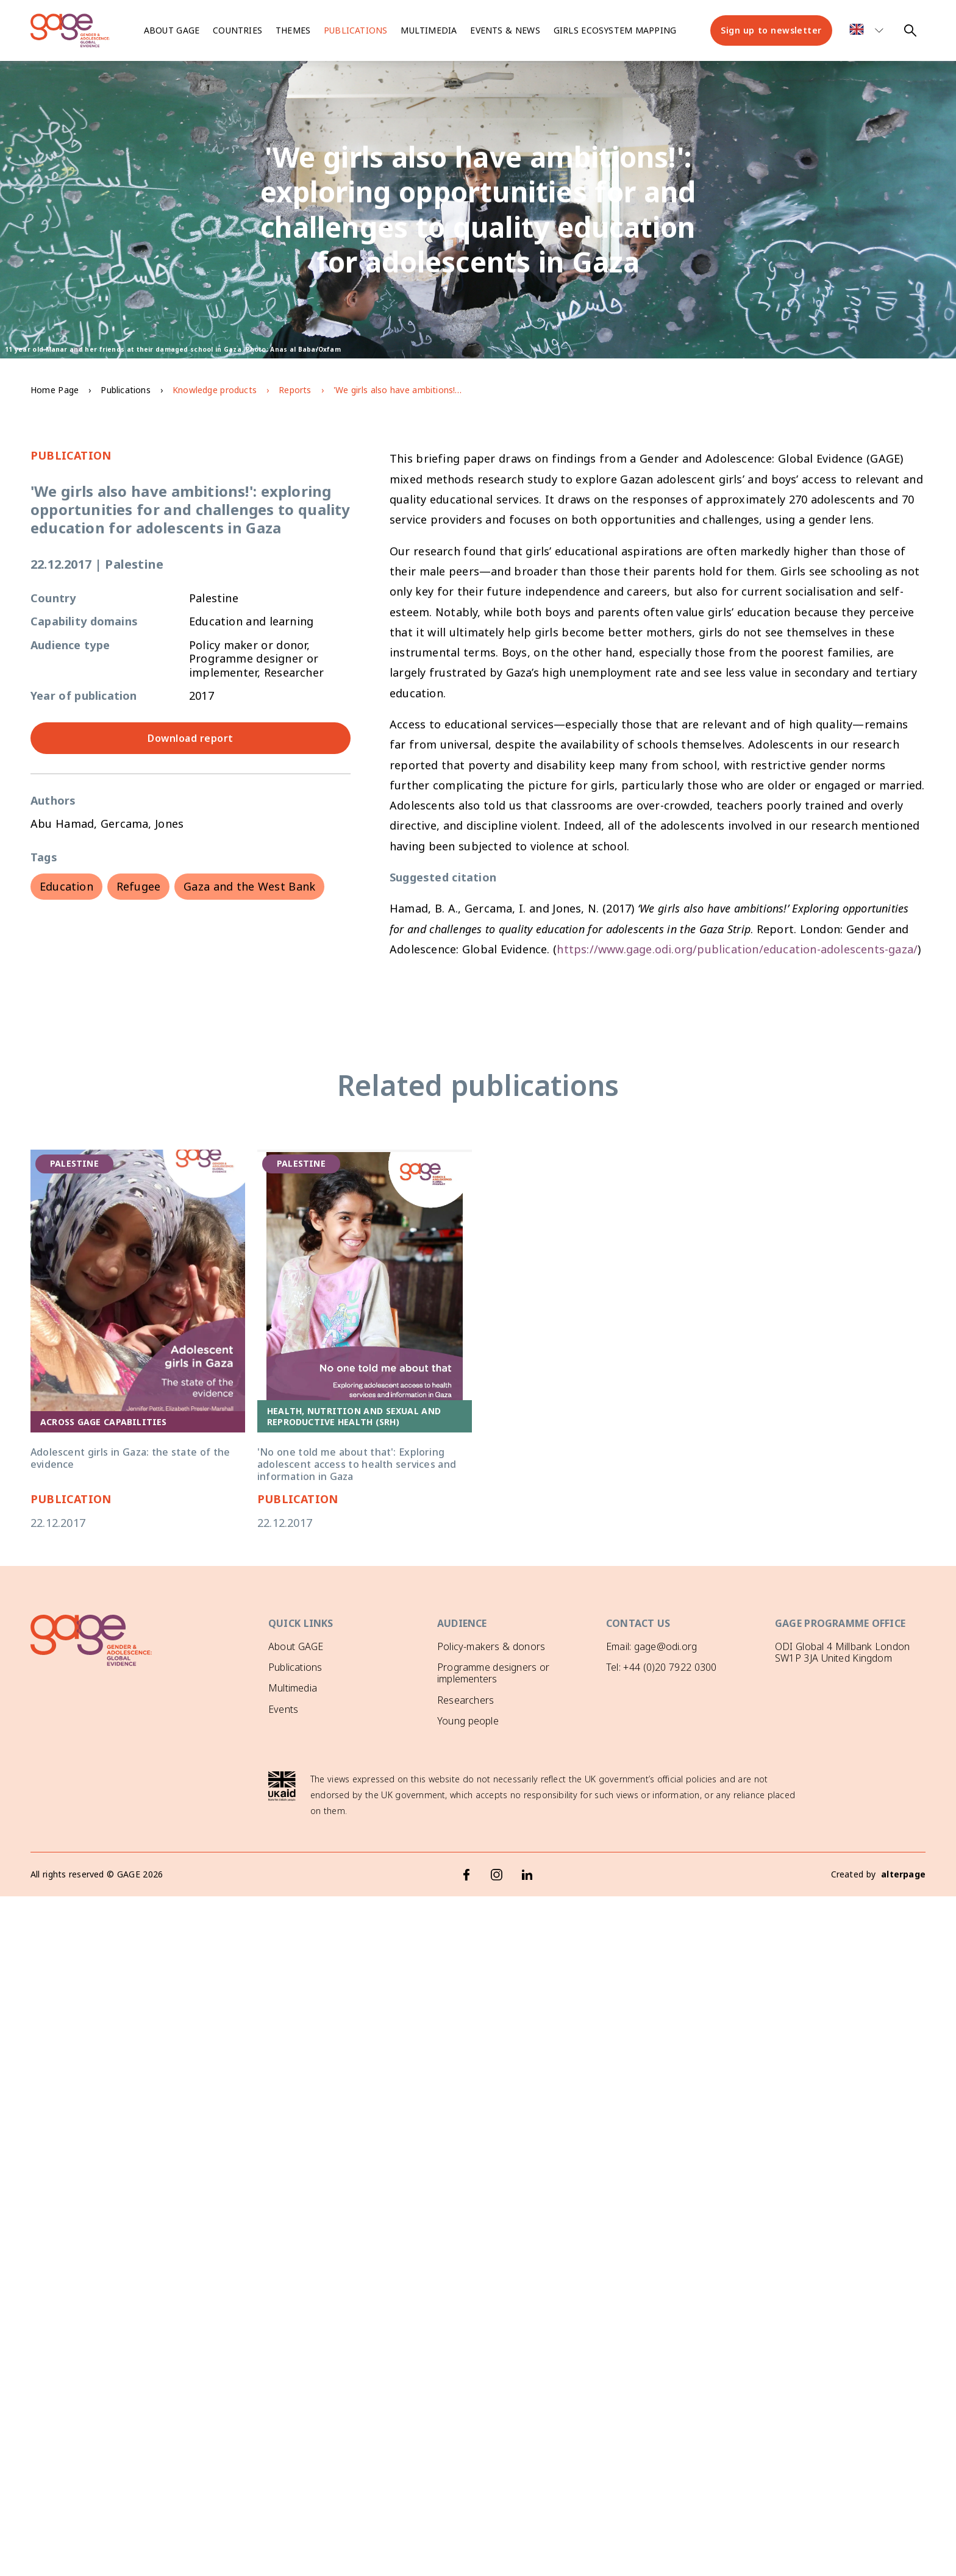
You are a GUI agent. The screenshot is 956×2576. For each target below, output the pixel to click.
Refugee (138, 886)
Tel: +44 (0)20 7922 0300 (661, 1667)
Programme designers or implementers (493, 1672)
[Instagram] (497, 1873)
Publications (355, 30)
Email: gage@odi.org (651, 1646)
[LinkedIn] (527, 1873)
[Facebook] (466, 1873)
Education (66, 886)
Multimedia (429, 30)
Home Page (54, 390)
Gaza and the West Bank (249, 886)
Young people (468, 1720)
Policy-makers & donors (491, 1646)
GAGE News (295, 1730)
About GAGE (295, 1646)
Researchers (465, 1700)
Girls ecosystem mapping (615, 30)
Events (283, 1709)
